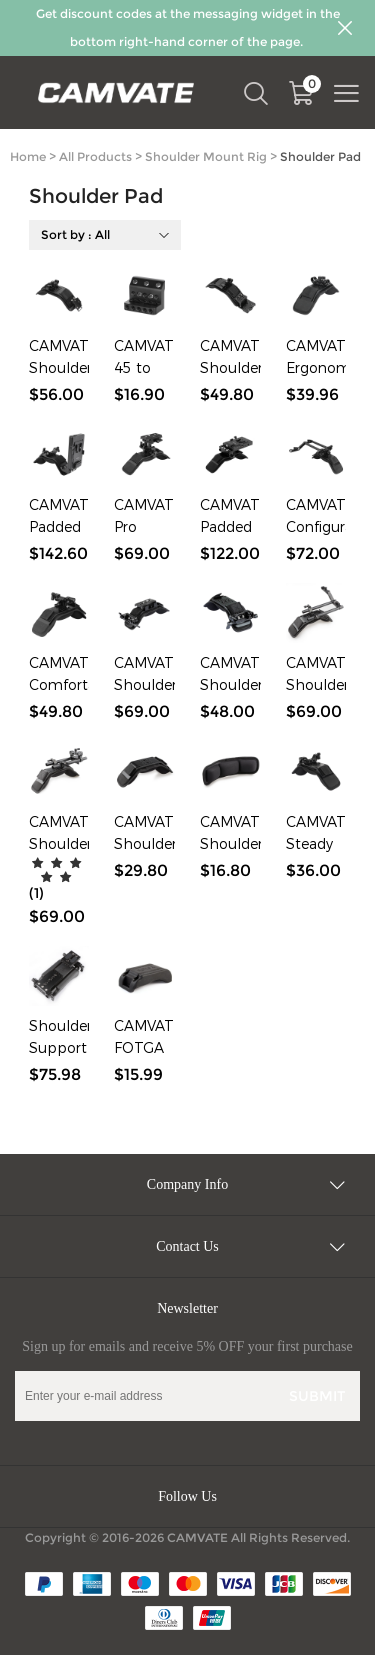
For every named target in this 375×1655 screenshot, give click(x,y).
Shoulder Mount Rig (206, 156)
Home (28, 156)
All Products (95, 156)
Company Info (187, 1184)
